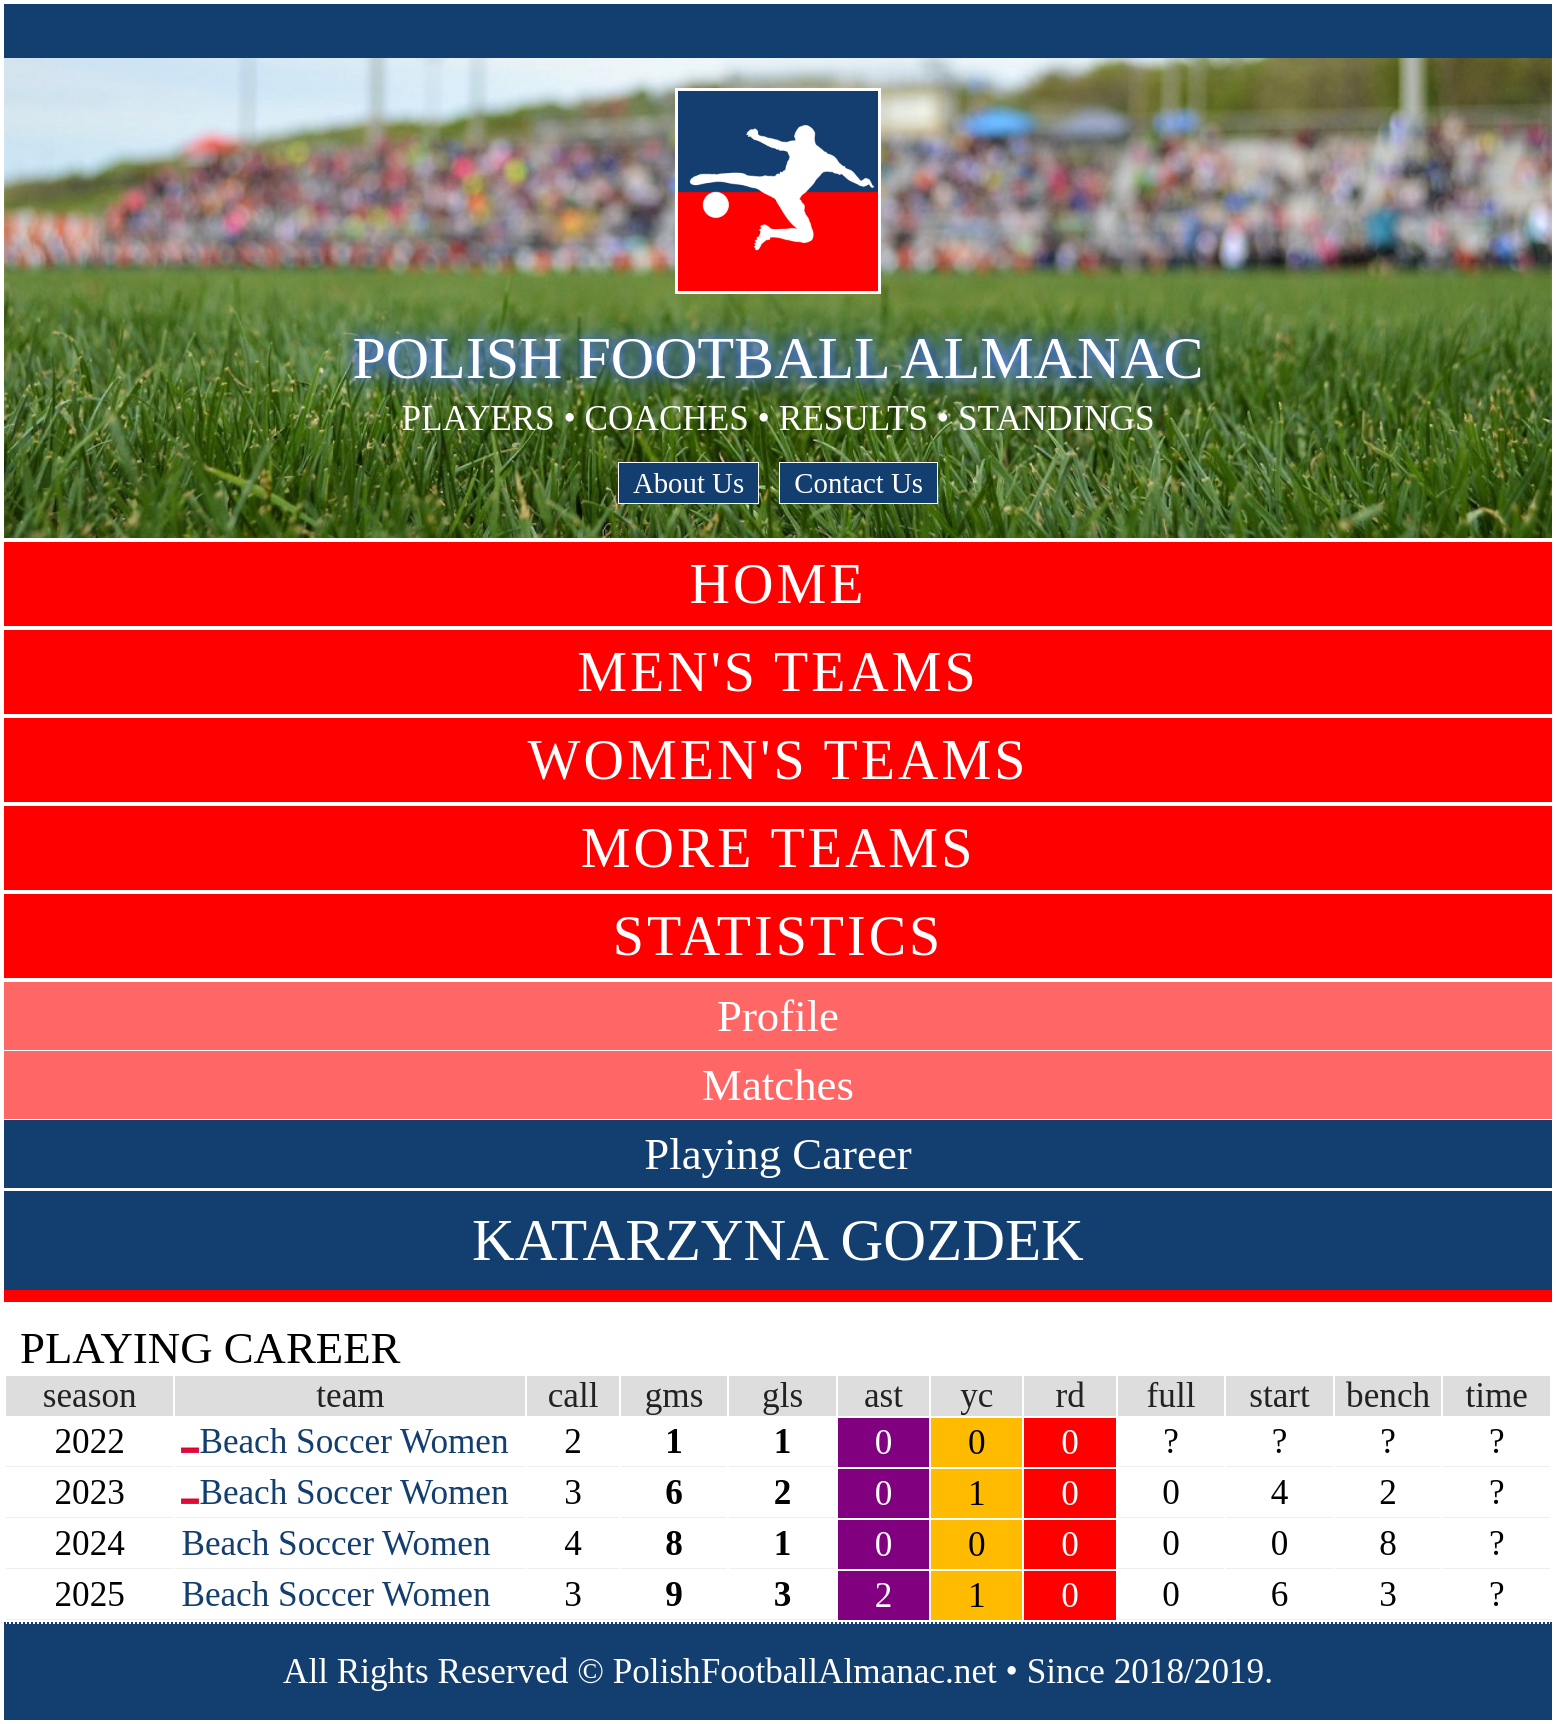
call (573, 1395)
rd (1069, 1395)
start (1279, 1395)
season (90, 1395)
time (1496, 1395)
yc (976, 1395)
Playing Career (777, 1154)
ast (883, 1395)
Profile (778, 1016)
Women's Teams (778, 760)
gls (782, 1395)
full (1171, 1395)
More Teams (778, 848)
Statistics (778, 936)
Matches (778, 1085)
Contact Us (858, 483)
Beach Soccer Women (353, 1441)
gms (674, 1395)
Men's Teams (777, 672)
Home (778, 584)
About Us (688, 483)
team (350, 1395)
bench (1388, 1395)
